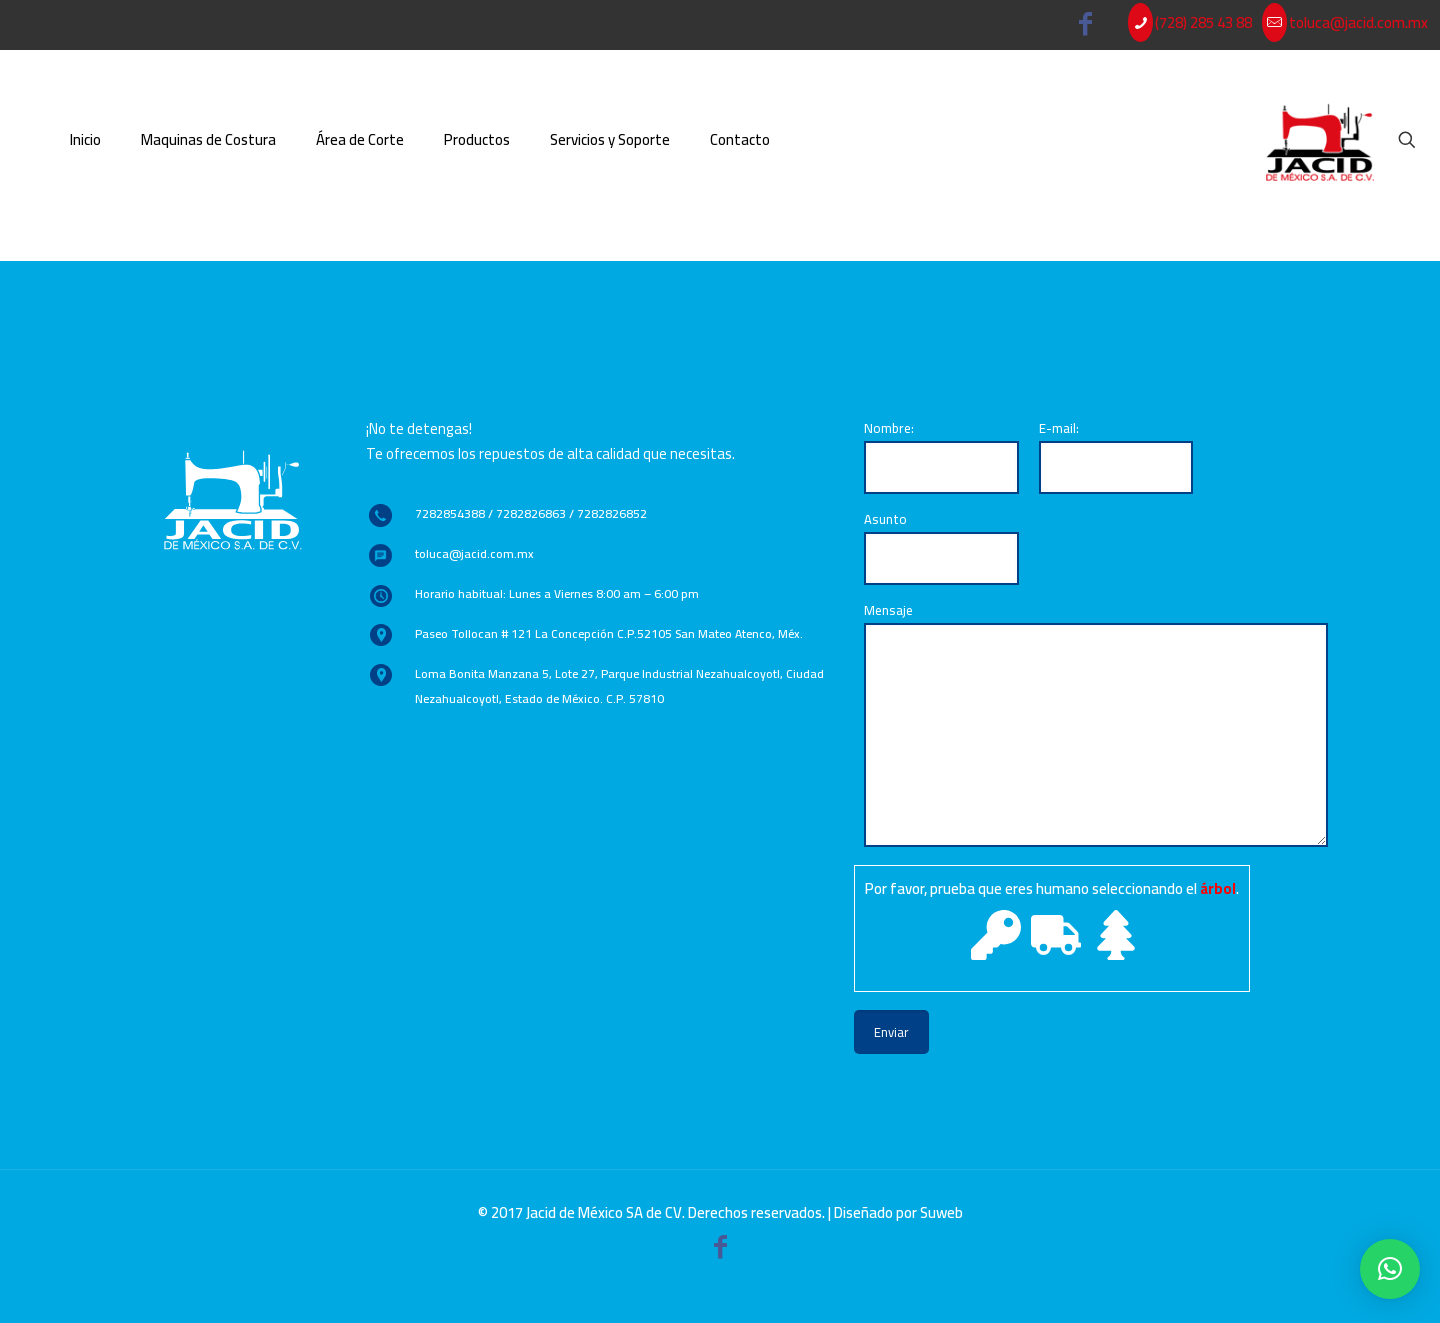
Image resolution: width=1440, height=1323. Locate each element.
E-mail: (1116, 455)
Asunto (941, 546)
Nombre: (941, 455)
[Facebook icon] (1086, 27)
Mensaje (1096, 722)
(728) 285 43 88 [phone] (1203, 22)
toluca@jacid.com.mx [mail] (1358, 22)
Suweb (941, 1212)
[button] (1390, 1269)
